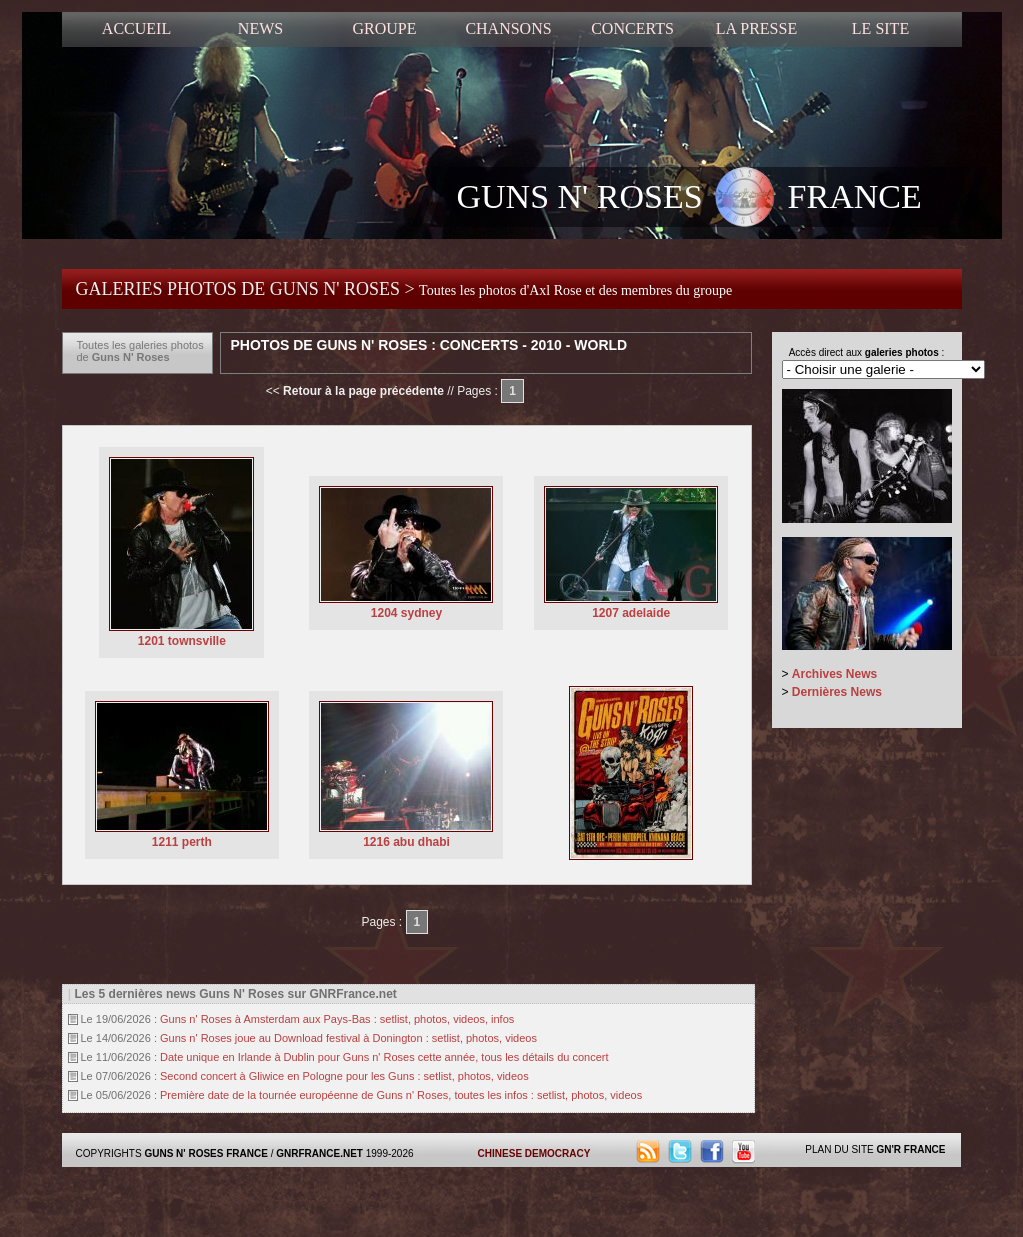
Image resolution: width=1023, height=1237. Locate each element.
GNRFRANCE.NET (319, 1153)
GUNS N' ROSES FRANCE (689, 199)
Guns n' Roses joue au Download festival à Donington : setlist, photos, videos (348, 1038)
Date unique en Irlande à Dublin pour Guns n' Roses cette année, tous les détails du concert (384, 1057)
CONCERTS (632, 28)
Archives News (834, 674)
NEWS (260, 28)
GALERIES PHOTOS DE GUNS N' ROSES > (404, 289)
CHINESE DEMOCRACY (534, 1153)
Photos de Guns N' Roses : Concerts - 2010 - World (429, 345)
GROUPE (384, 28)
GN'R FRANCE (910, 1149)
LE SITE (880, 28)
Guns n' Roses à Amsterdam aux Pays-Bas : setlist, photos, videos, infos (337, 1019)
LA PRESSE (756, 28)
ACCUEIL (136, 28)
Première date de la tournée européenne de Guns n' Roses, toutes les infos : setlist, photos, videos (401, 1095)
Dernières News (837, 692)
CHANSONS (508, 28)
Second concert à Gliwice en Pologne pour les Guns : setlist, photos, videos (344, 1076)
